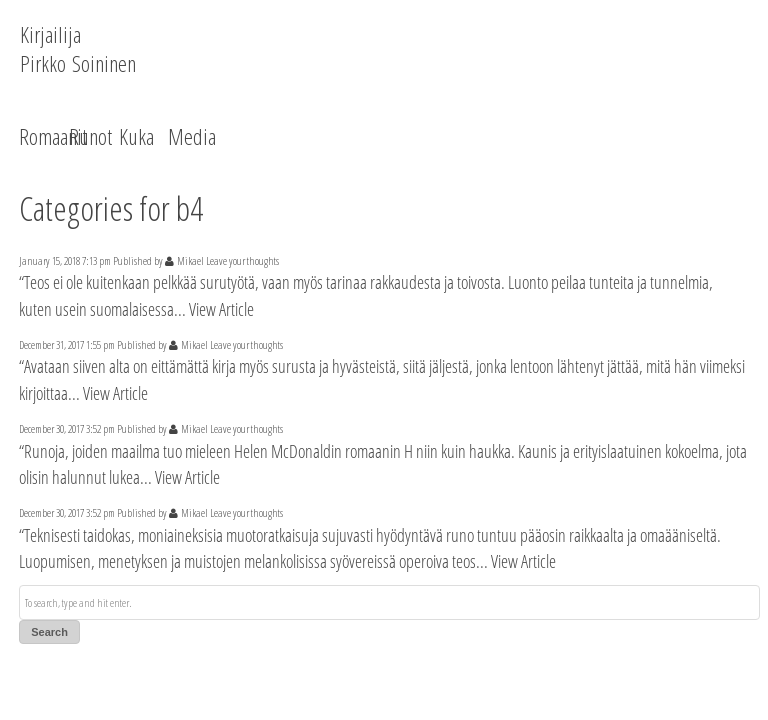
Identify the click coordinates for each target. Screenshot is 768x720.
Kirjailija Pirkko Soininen (78, 48)
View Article (221, 309)
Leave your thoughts (242, 260)
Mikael (190, 260)
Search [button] (49, 632)
